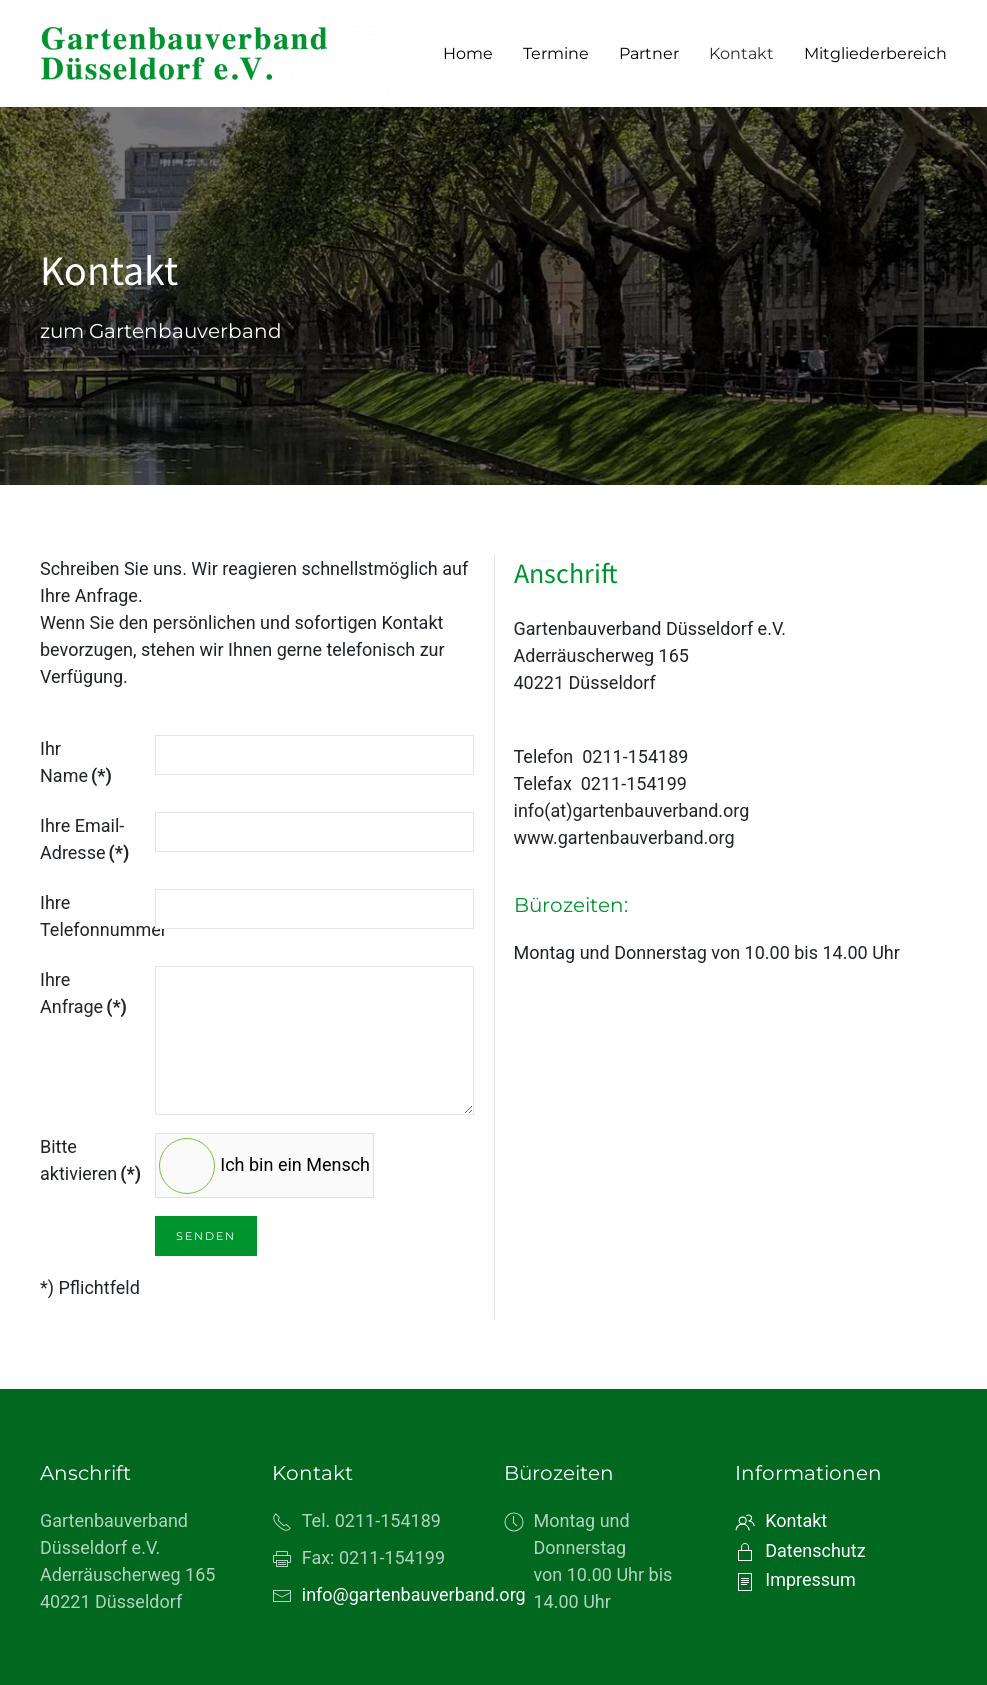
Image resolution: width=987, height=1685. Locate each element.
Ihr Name (76, 762)
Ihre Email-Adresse (84, 839)
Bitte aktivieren (90, 1160)
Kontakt (741, 53)
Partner (649, 53)
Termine (556, 53)
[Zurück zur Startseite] (215, 53)
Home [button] (468, 53)
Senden (206, 1236)
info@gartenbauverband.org (414, 1594)
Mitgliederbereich (875, 53)
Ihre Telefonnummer (91, 916)
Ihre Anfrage (83, 993)
